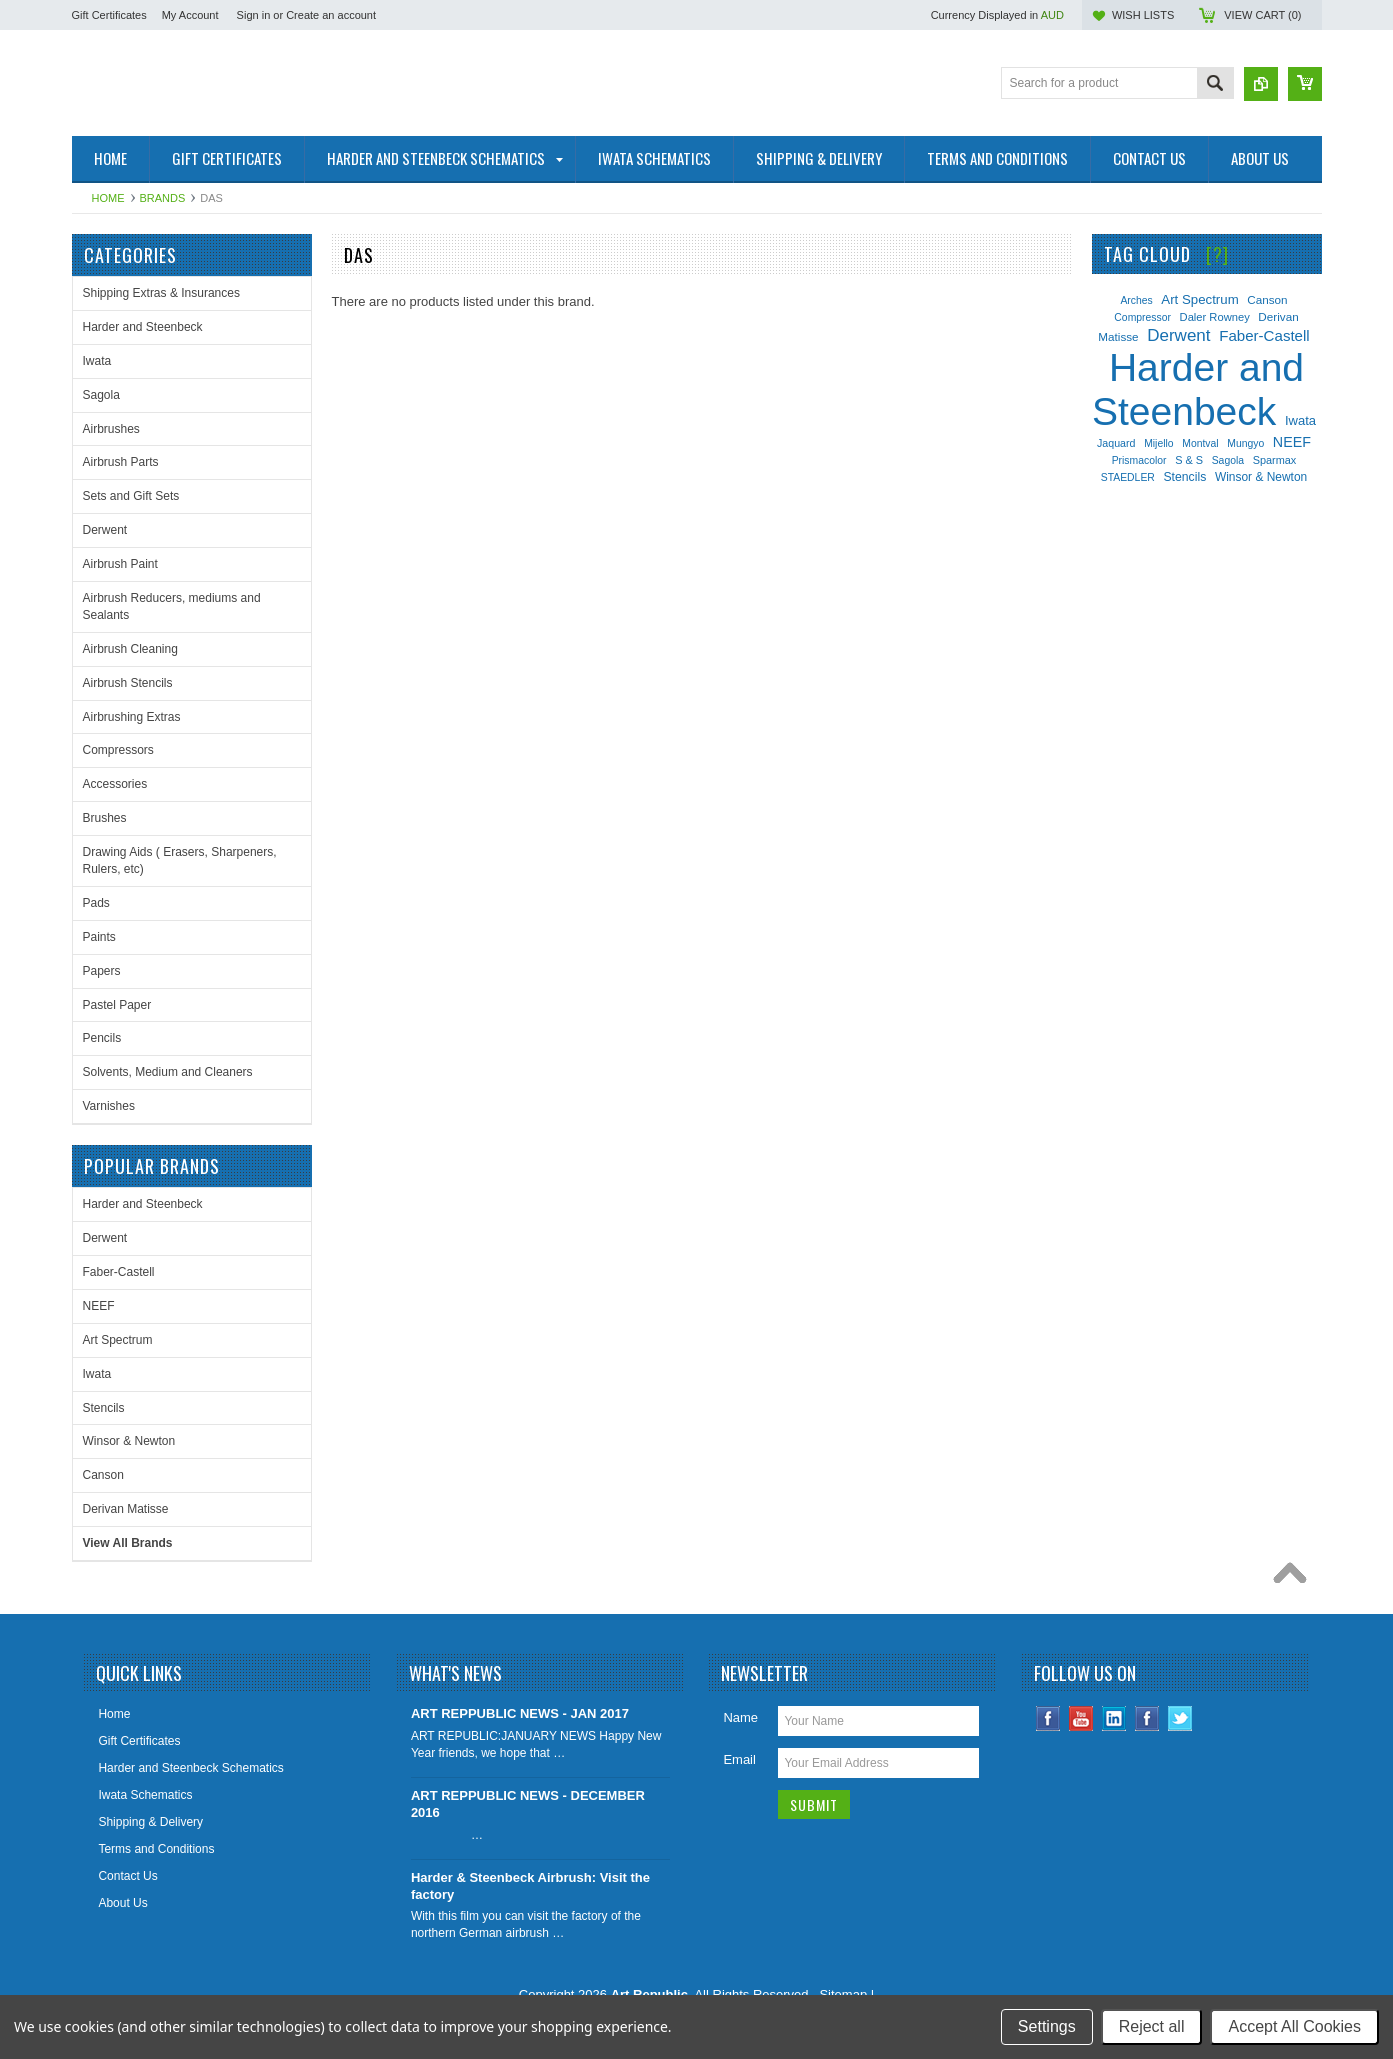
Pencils (102, 1038)
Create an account (331, 15)
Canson (103, 1475)
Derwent (105, 530)
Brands (163, 198)
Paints (99, 937)
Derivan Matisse (126, 1509)
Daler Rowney (1215, 317)
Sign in (254, 15)
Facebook (1048, 1718)
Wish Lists (1143, 15)
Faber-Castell (119, 1272)
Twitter (1180, 1718)
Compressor (1142, 317)
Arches (1136, 300)
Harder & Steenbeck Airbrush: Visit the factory (530, 1886)
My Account (190, 15)
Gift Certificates (109, 15)
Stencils (104, 1408)
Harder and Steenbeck (143, 327)
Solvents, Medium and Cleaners (168, 1072)
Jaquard (1116, 443)
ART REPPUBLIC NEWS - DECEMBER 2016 (528, 1804)
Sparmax (1275, 460)
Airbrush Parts (121, 462)
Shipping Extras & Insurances (161, 293)
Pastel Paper (117, 1005)
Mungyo (1245, 443)
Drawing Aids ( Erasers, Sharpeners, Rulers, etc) (180, 860)
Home (108, 198)
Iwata (97, 361)
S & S (1189, 460)
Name (740, 1717)
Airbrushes (111, 429)
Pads (96, 903)
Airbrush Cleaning (130, 649)
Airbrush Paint (120, 564)
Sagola (101, 395)
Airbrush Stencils (128, 683)
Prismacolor (1139, 460)
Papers (102, 971)
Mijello (1158, 443)
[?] (1217, 254)
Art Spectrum (118, 1340)
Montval (1200, 443)
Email (739, 1759)
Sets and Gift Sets (131, 496)
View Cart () (1262, 15)
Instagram (1147, 1718)
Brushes (105, 818)
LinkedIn (1114, 1718)
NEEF (99, 1306)
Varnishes (109, 1106)
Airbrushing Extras (132, 717)
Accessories (115, 784)
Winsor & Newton (129, 1441)
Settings (1047, 2026)
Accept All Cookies (1294, 2026)
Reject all (1152, 2026)
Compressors (118, 750)
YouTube (1081, 1718)
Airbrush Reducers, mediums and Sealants (172, 606)
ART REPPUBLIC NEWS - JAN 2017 (520, 1713)
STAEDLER (1128, 477)
